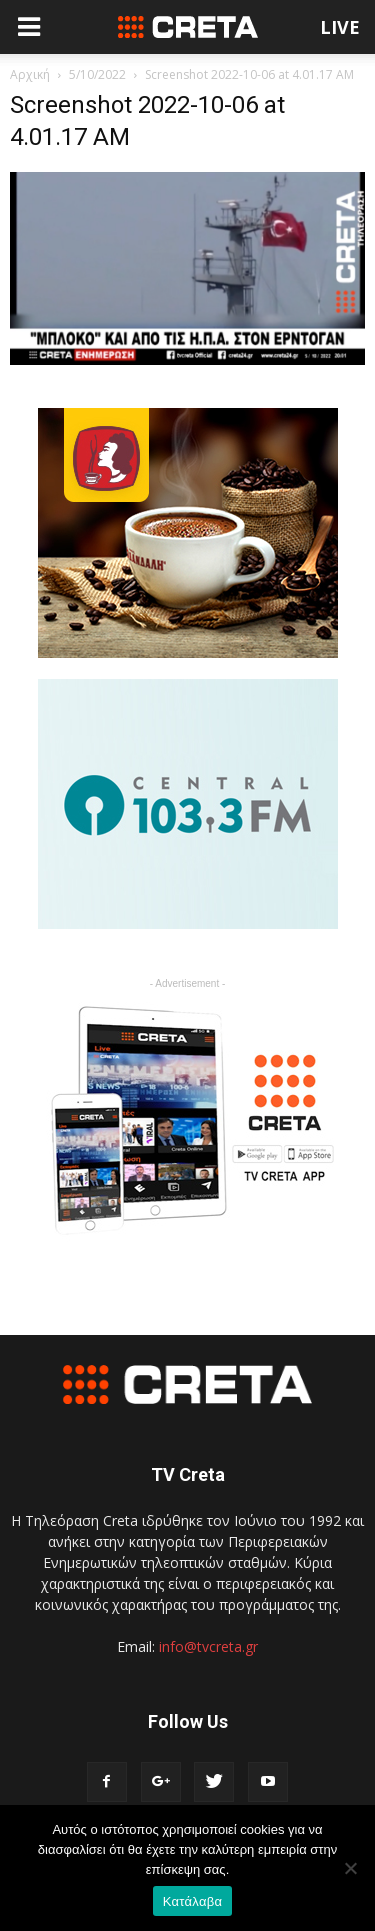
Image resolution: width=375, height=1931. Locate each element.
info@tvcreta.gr (208, 1646)
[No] (350, 1868)
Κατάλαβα (192, 1901)
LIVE (340, 27)
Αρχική (30, 74)
